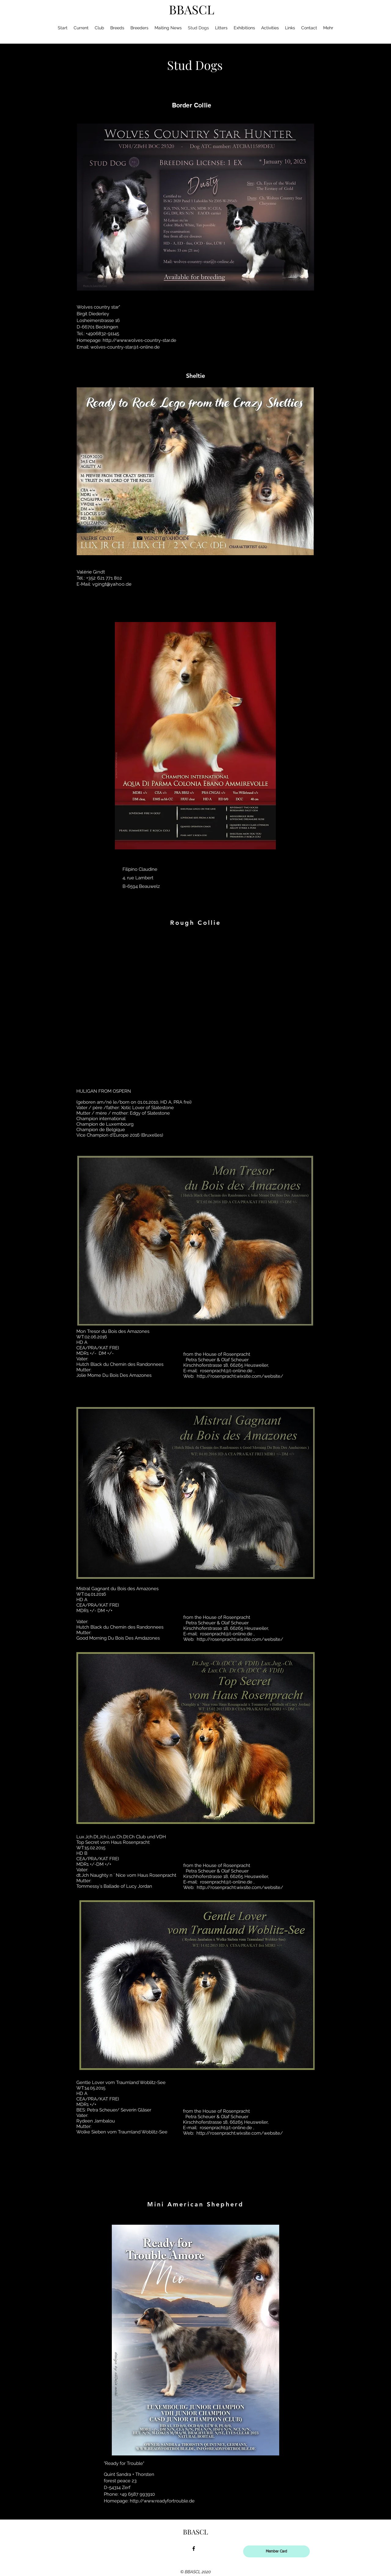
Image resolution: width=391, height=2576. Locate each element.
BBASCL (191, 9)
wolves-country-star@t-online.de (125, 347)
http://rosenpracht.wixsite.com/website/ (240, 1376)
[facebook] (194, 2548)
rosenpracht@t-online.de (226, 1370)
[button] (195, 1006)
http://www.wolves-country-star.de (139, 340)
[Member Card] (276, 2551)
